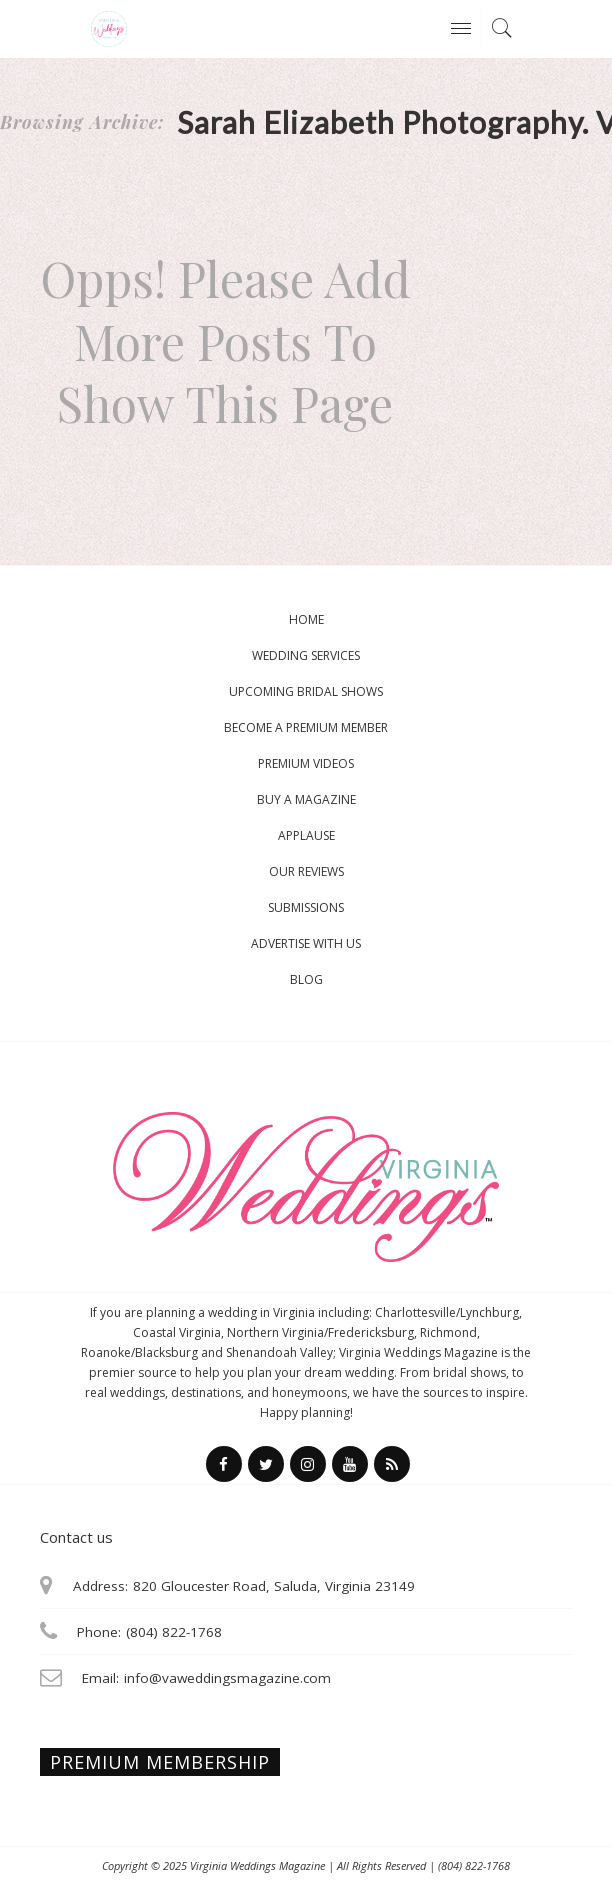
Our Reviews (306, 871)
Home (306, 619)
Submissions (306, 907)
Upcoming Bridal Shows (306, 691)
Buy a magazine (306, 799)
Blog (306, 979)
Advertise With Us (306, 943)
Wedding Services (306, 655)
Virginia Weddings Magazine (257, 1865)
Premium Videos (306, 763)
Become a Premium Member (306, 727)
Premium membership (160, 1762)
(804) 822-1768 (474, 1865)
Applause (306, 835)
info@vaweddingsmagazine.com (227, 1678)
